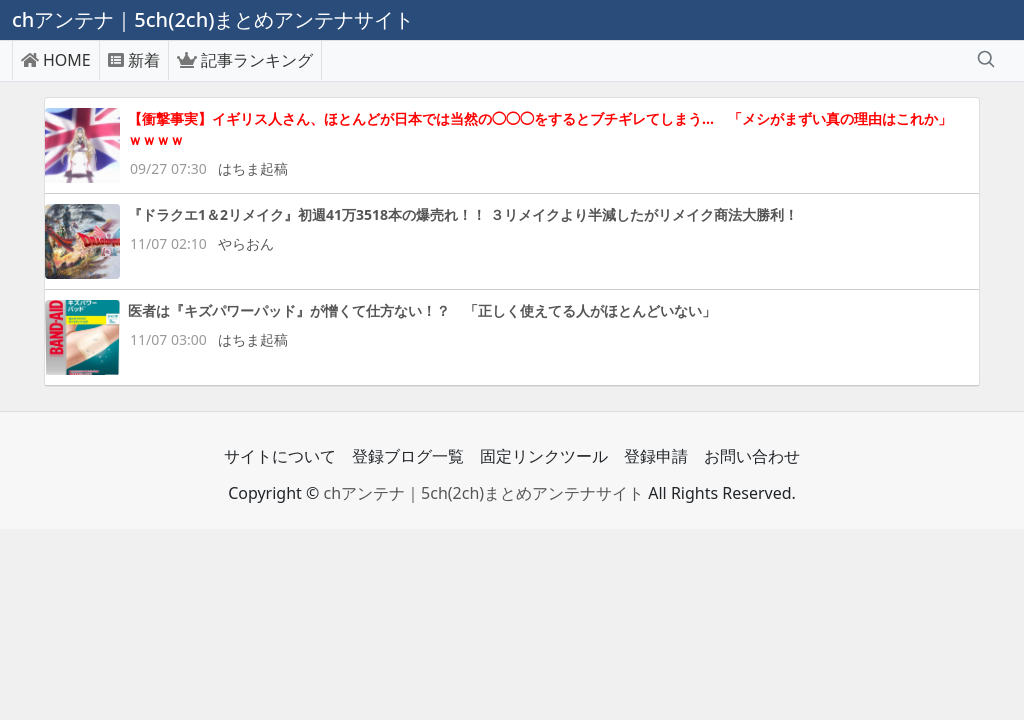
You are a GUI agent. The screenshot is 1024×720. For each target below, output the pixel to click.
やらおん (246, 243)
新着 (134, 60)
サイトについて (280, 456)
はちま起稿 (253, 168)
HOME (56, 60)
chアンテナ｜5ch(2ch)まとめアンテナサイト (483, 493)
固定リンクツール (544, 456)
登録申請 (656, 456)
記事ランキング (245, 60)
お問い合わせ (752, 456)
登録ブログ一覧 (408, 456)
